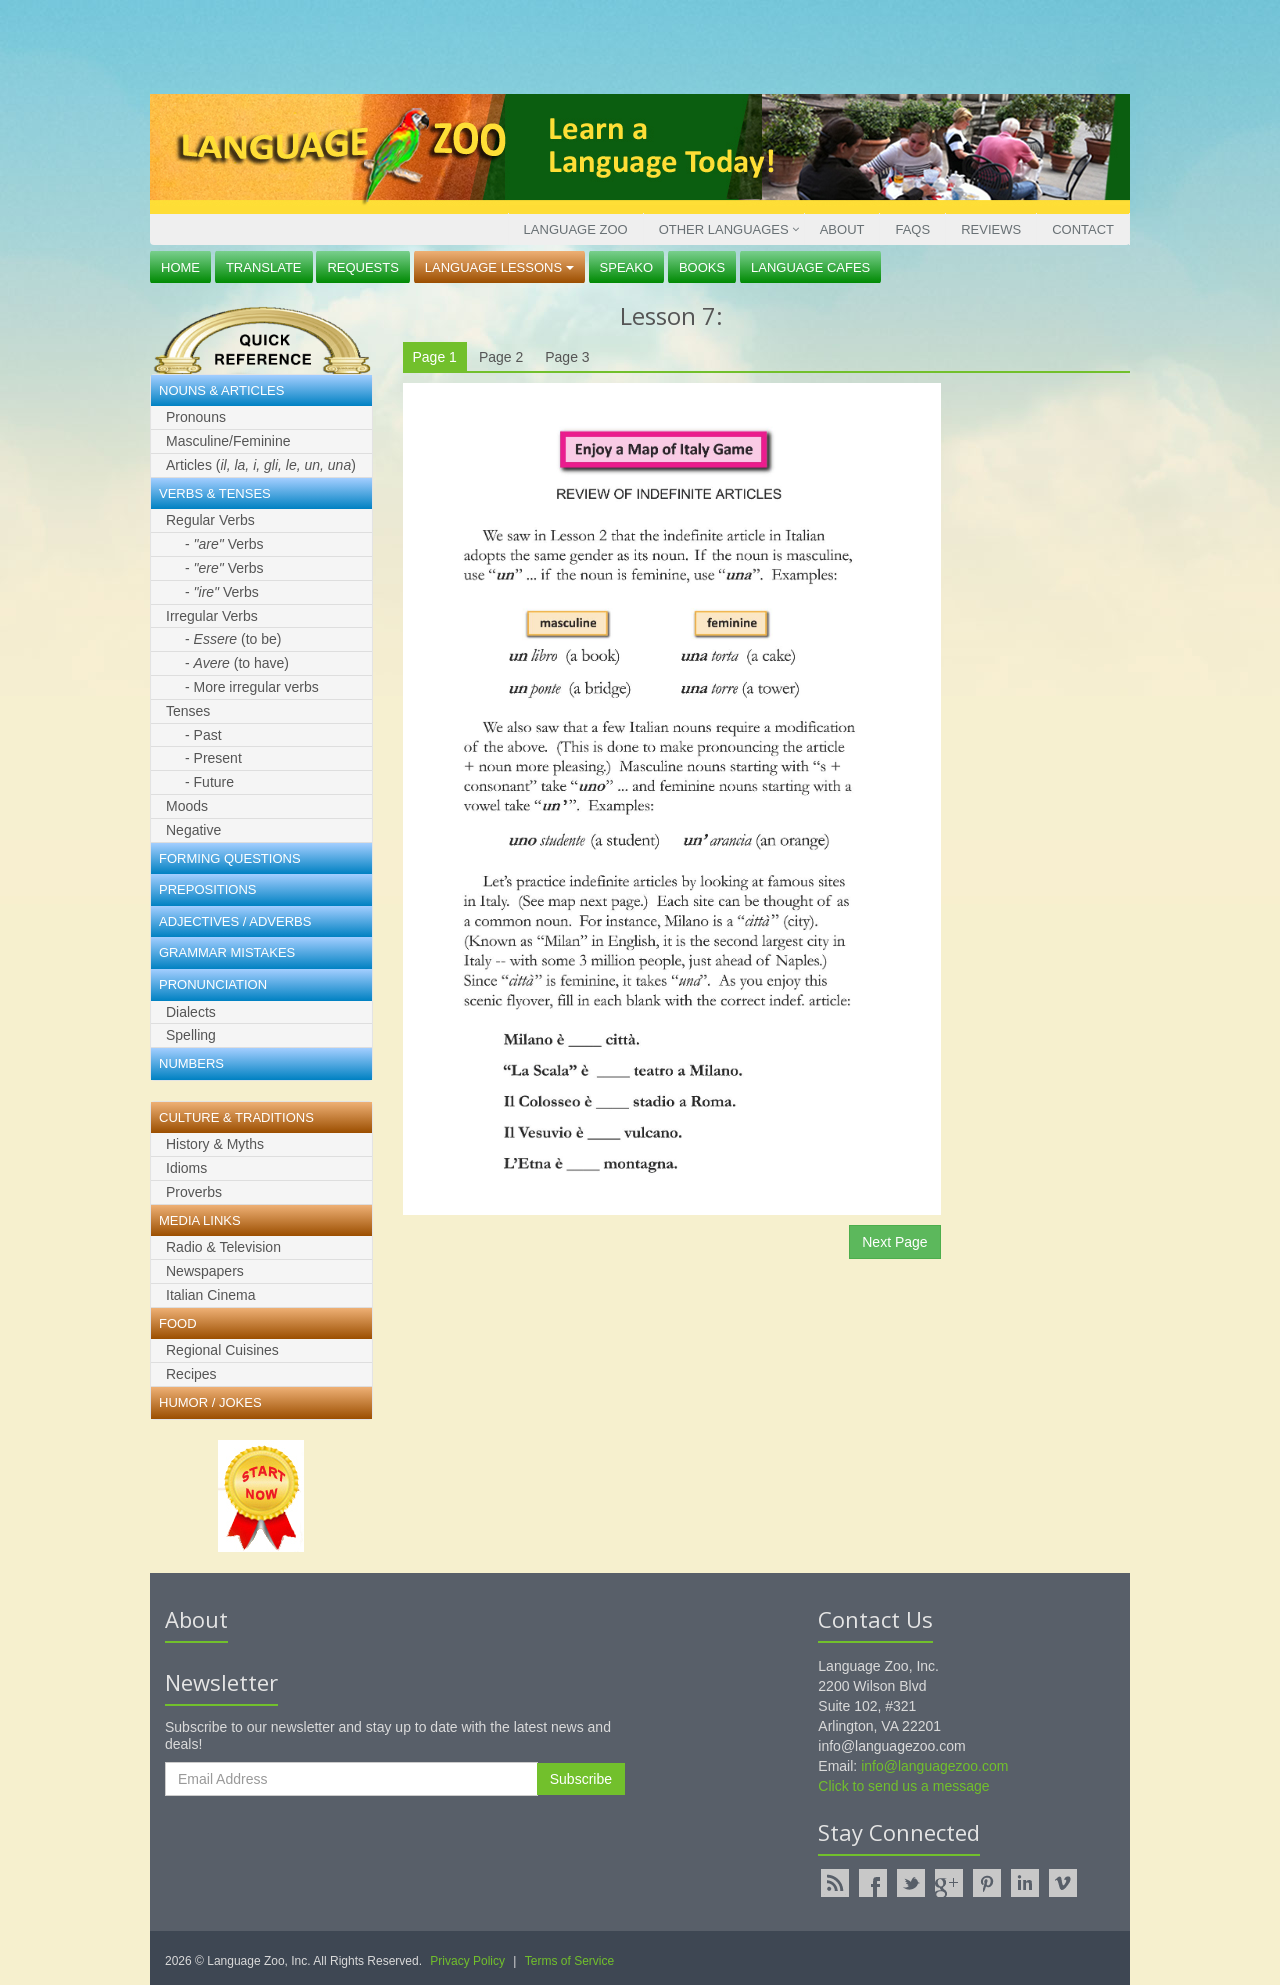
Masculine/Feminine (228, 441)
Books (702, 267)
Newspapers (205, 1271)
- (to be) (233, 639)
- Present (213, 758)
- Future (209, 782)
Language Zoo (576, 229)
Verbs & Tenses (215, 493)
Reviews (991, 229)
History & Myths (215, 1144)
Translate (264, 267)
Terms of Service (569, 1961)
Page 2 (501, 357)
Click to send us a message (903, 1786)
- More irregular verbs (252, 687)
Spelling (191, 1035)
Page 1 (435, 357)
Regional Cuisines (222, 1350)
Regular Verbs (210, 520)
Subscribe (581, 1779)
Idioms (186, 1168)
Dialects (191, 1012)
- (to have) (237, 663)
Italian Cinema (211, 1295)
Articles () (261, 465)
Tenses (188, 711)
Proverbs (194, 1192)
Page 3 (567, 357)
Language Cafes (810, 267)
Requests (363, 267)
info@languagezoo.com (934, 1766)
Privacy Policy (467, 1961)
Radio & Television (223, 1247)
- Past (203, 735)
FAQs (912, 229)
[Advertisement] (635, 45)
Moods (187, 806)
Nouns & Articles (221, 390)
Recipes (191, 1374)
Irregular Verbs (212, 616)
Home (180, 267)
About (842, 229)
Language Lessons (499, 267)
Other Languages (724, 229)
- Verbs (224, 544)
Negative (193, 830)
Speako (626, 267)
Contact (1083, 229)
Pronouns (196, 417)
